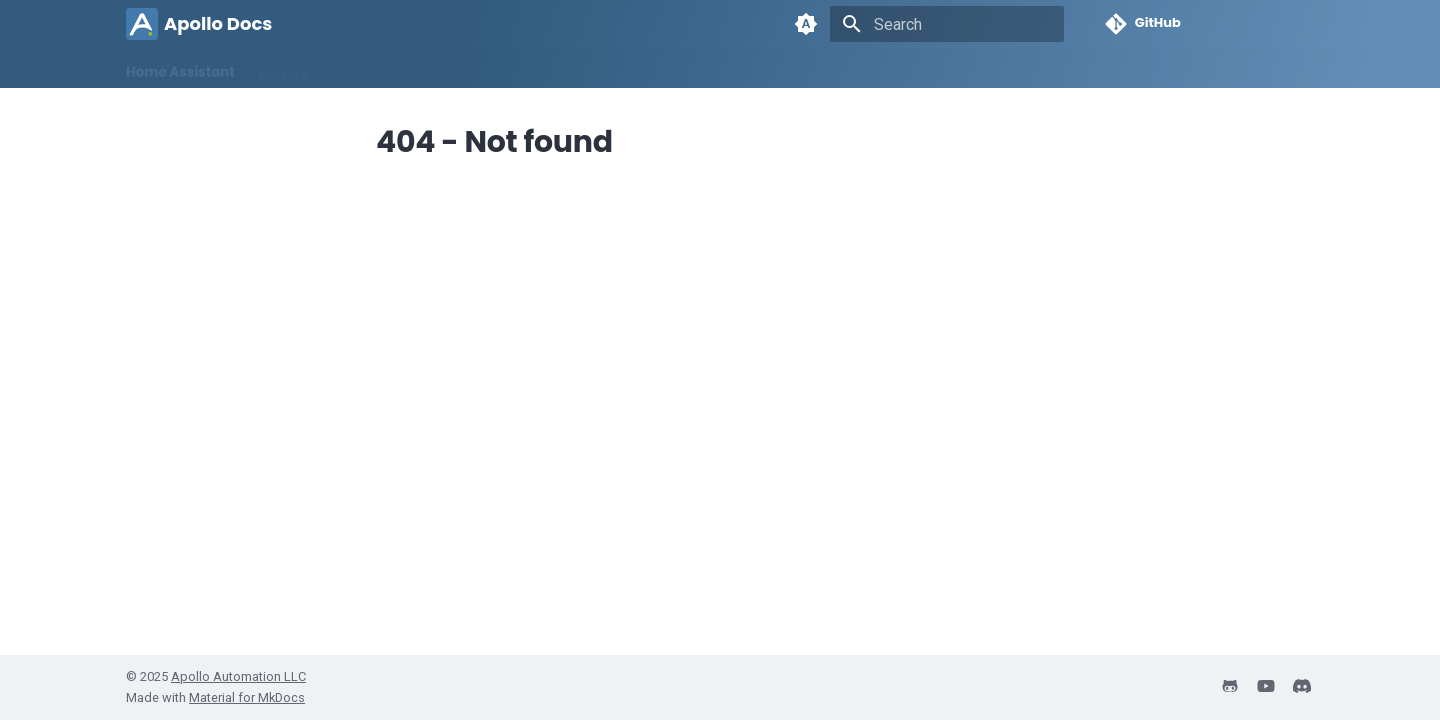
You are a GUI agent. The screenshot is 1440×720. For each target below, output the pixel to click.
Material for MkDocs (247, 697)
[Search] (947, 24)
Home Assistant (180, 67)
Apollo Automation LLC (238, 676)
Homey (283, 67)
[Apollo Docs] (142, 24)
